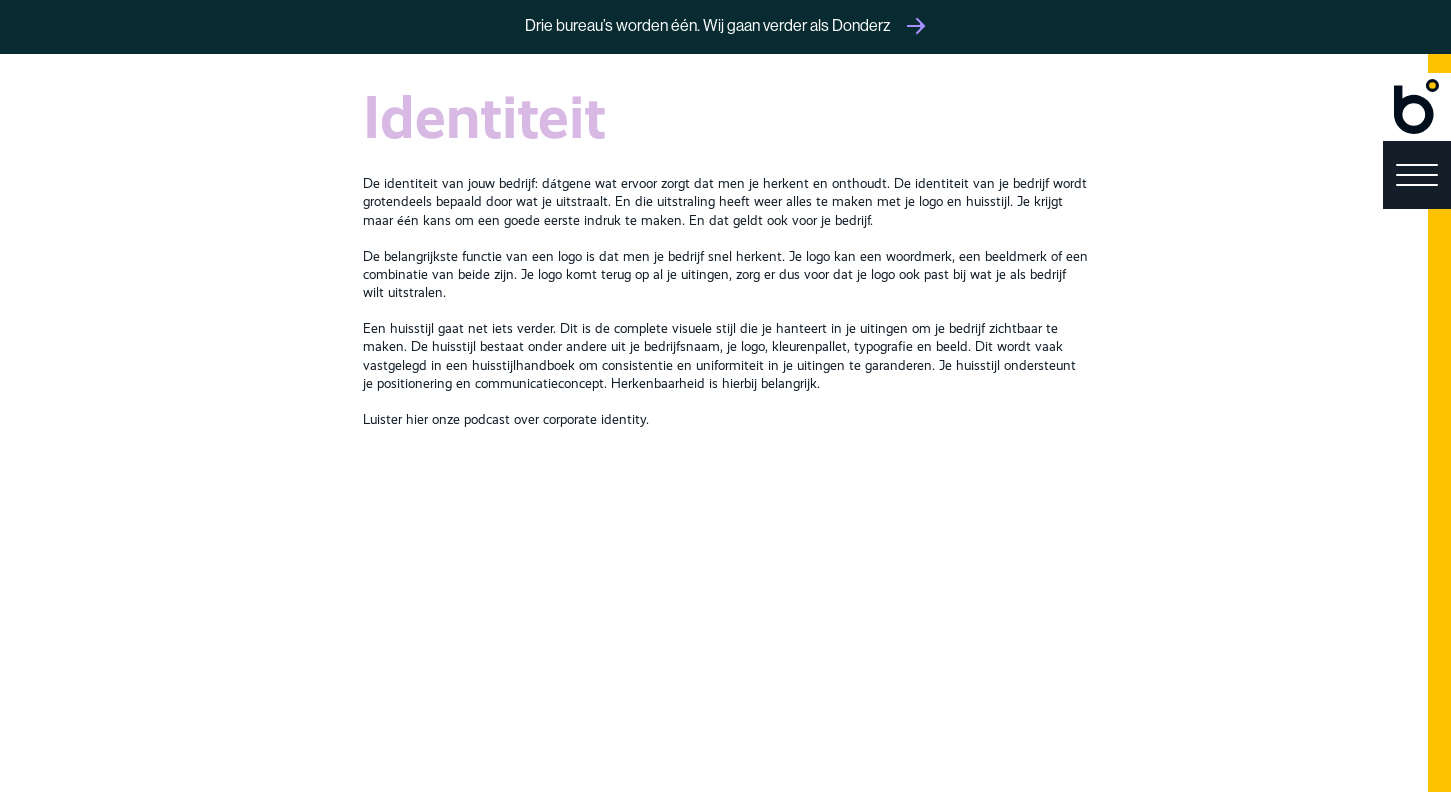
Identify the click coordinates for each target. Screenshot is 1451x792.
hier (417, 419)
